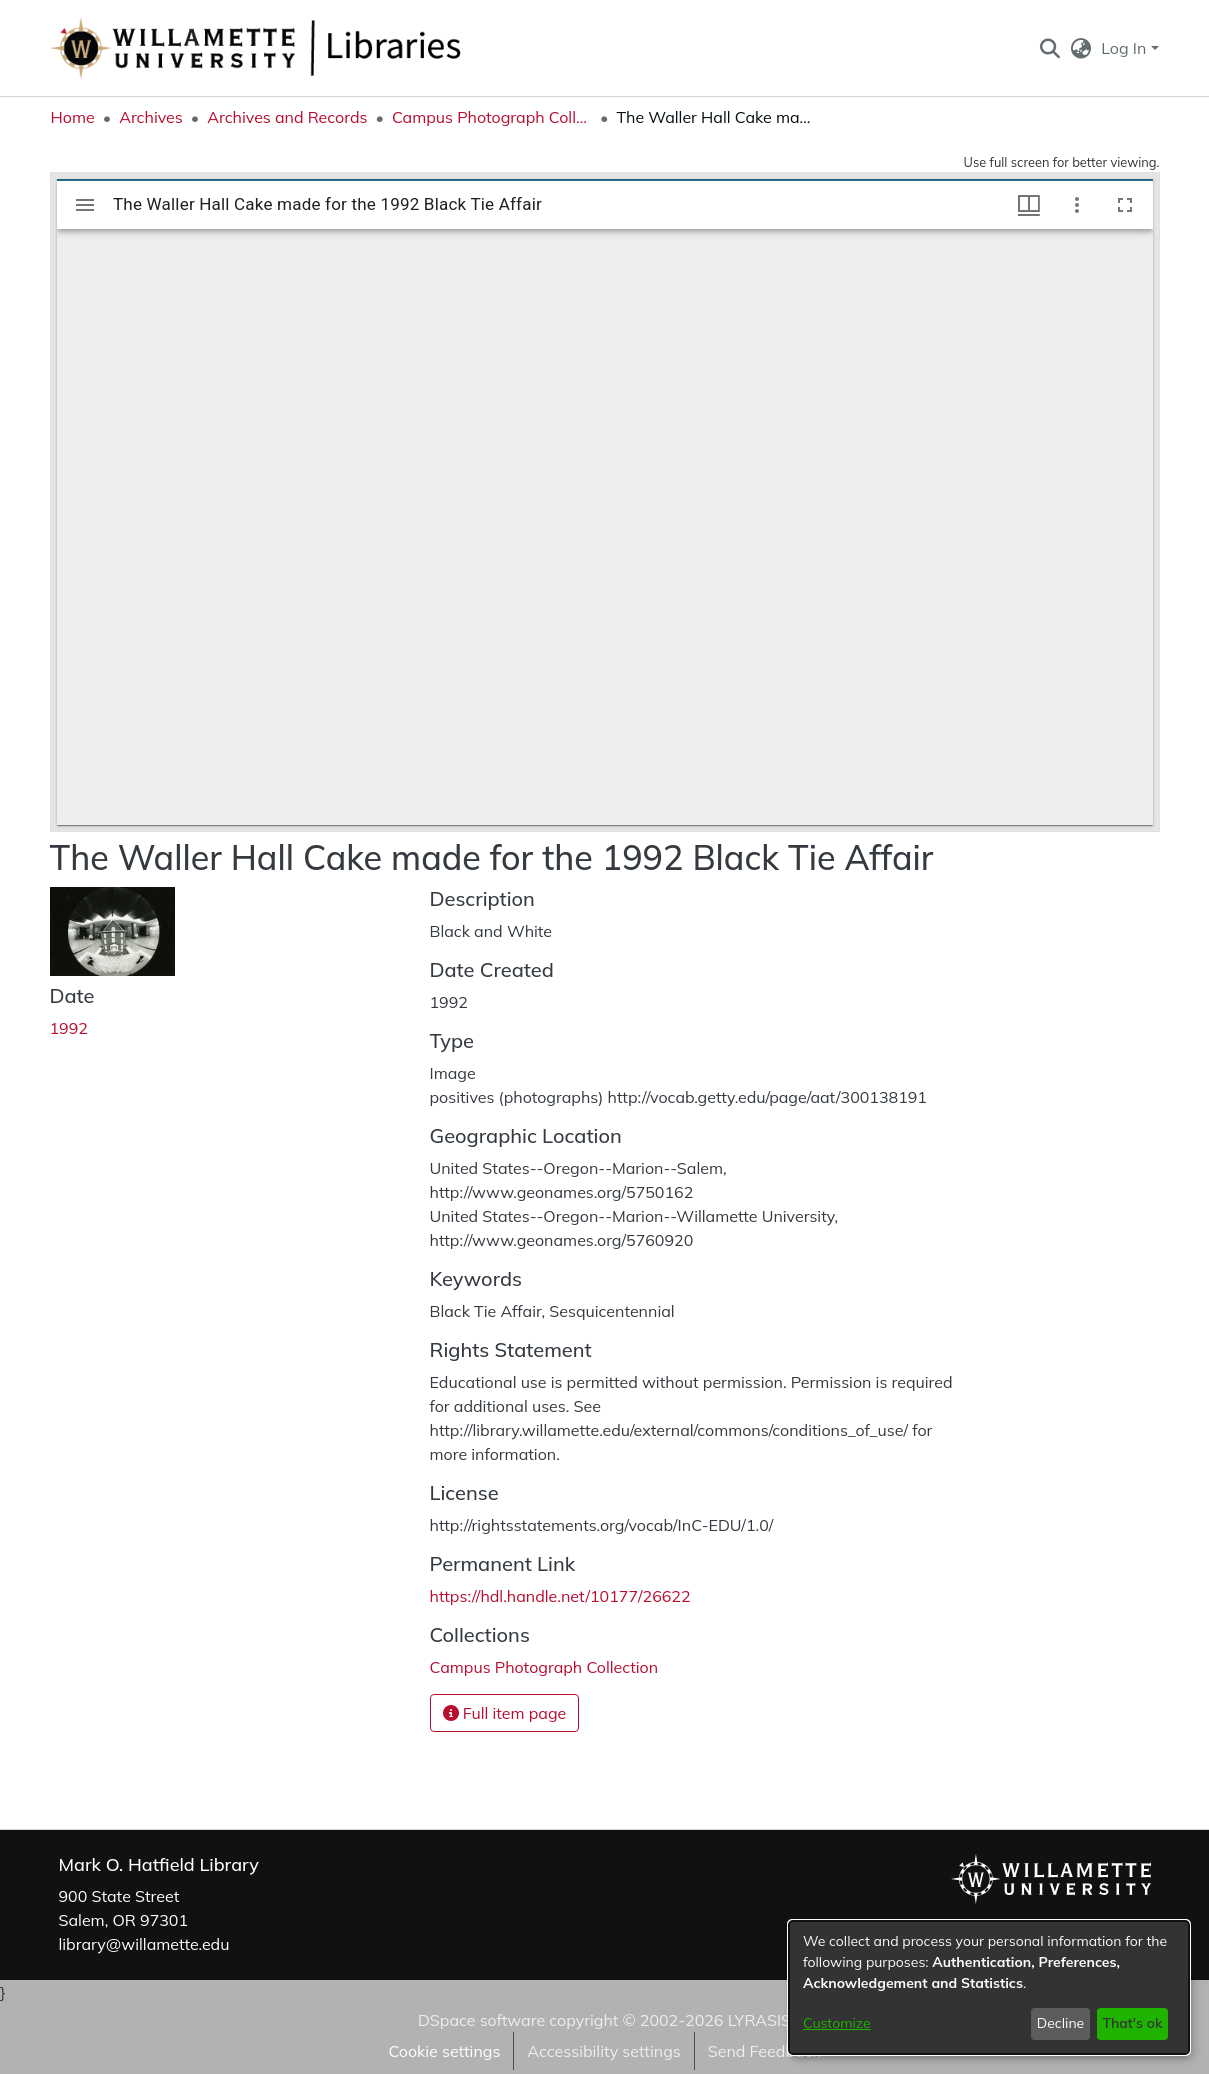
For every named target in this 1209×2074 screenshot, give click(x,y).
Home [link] (73, 117)
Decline (1061, 2023)
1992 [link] (69, 1028)
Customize (837, 2023)
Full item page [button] (505, 1713)
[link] (544, 1667)
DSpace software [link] (481, 2020)
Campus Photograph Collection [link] (492, 117)
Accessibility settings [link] (603, 2051)
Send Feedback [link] (764, 2051)
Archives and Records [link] (287, 117)
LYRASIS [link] (759, 2020)
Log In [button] (1125, 48)
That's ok (1132, 2023)
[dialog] (989, 1987)
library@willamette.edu (144, 1944)
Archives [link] (151, 117)
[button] (1050, 48)
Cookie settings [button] (444, 2051)
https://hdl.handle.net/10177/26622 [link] (560, 1596)
